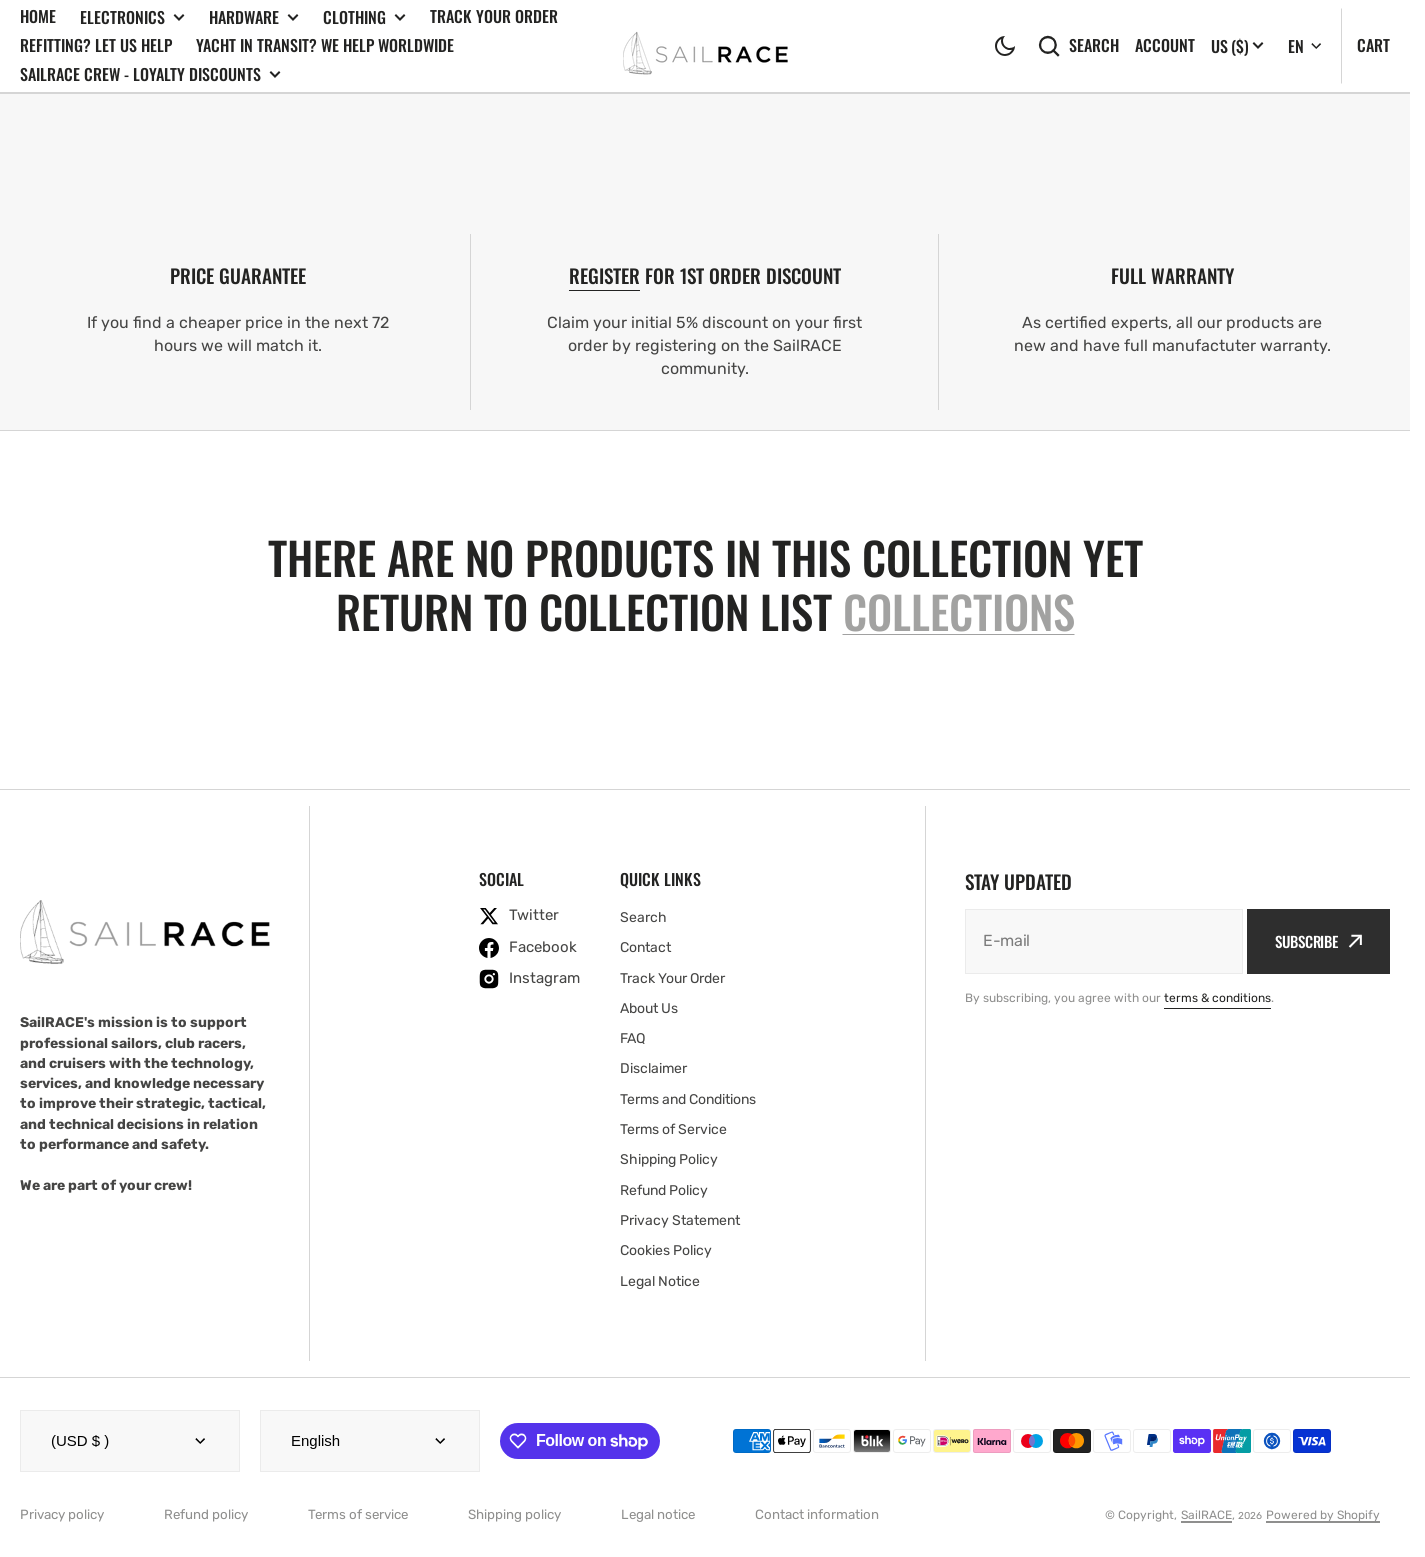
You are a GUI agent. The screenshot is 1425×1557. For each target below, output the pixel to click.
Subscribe (1318, 941)
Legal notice (658, 1514)
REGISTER (604, 275)
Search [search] (1078, 46)
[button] (1005, 46)
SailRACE (1206, 1515)
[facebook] (529, 948)
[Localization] (1237, 46)
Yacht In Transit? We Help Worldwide (325, 45)
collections (959, 612)
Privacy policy (62, 1514)
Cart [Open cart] (1373, 45)
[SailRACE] (705, 45)
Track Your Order (494, 16)
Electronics (132, 17)
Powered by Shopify (1323, 1515)
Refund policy (206, 1514)
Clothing (364, 17)
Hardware (254, 17)
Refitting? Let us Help (96, 45)
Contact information (817, 1514)
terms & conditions (1217, 998)
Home (38, 16)
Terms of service (358, 1514)
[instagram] (529, 979)
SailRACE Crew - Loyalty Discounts (150, 74)
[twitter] (529, 916)
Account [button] (1165, 45)
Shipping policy (514, 1514)
